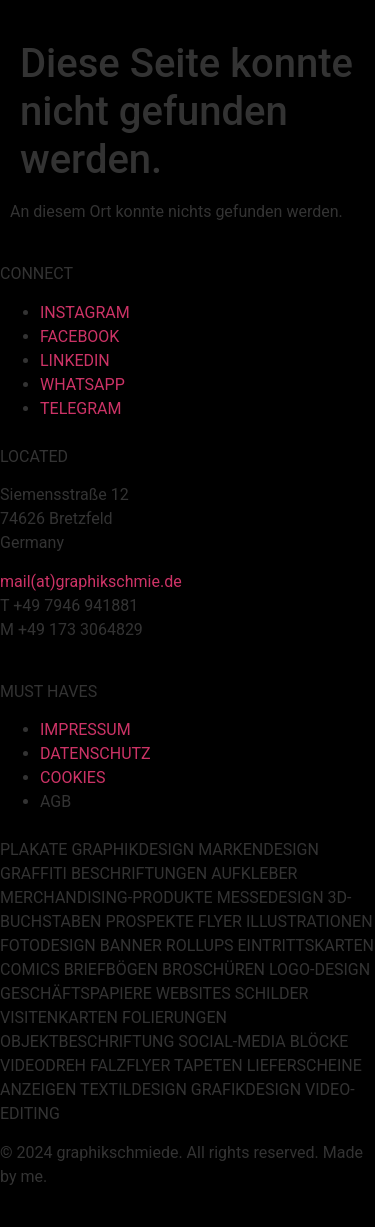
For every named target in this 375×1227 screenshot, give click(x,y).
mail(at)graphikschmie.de (91, 581)
